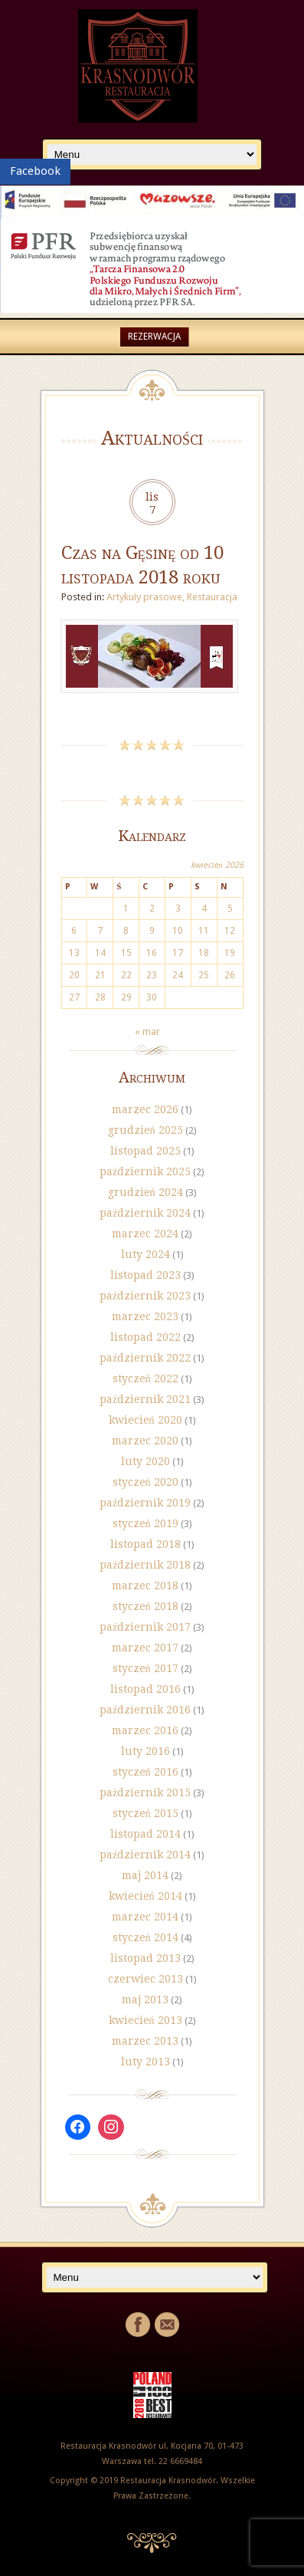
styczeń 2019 (145, 1523)
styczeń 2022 (145, 1378)
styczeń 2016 (145, 1772)
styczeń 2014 (145, 1937)
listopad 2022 (145, 1337)
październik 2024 (145, 1213)
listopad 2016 (145, 1689)
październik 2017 (145, 1627)
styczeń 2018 (145, 1606)
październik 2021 (145, 1399)
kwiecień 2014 (145, 1896)
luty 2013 (145, 2061)
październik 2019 (145, 1503)
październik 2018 (145, 1565)
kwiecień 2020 (145, 1420)
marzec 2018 (145, 1585)
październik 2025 (145, 1171)
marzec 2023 (145, 1316)
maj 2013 (145, 1999)
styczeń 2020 (145, 1482)
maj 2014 (145, 1875)
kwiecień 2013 (145, 2020)
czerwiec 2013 (145, 1979)
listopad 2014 (145, 1834)
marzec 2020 (145, 1440)
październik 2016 (145, 1710)
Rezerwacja (154, 336)
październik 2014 (145, 1854)
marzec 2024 (145, 1233)
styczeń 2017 (145, 1668)
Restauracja (212, 597)
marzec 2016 (145, 1730)
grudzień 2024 (145, 1192)
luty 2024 (145, 1254)
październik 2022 (145, 1358)
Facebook (35, 171)
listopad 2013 (145, 1958)
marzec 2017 (145, 1647)
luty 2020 (145, 1461)
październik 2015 (145, 1792)
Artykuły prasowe (144, 597)
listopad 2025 (145, 1151)
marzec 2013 (145, 2041)
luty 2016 (145, 1751)
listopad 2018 (145, 1544)
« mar (147, 1031)
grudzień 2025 (145, 1130)
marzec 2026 (145, 1109)
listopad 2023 (145, 1275)
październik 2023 (145, 1296)
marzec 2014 (145, 1917)
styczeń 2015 (145, 1813)
